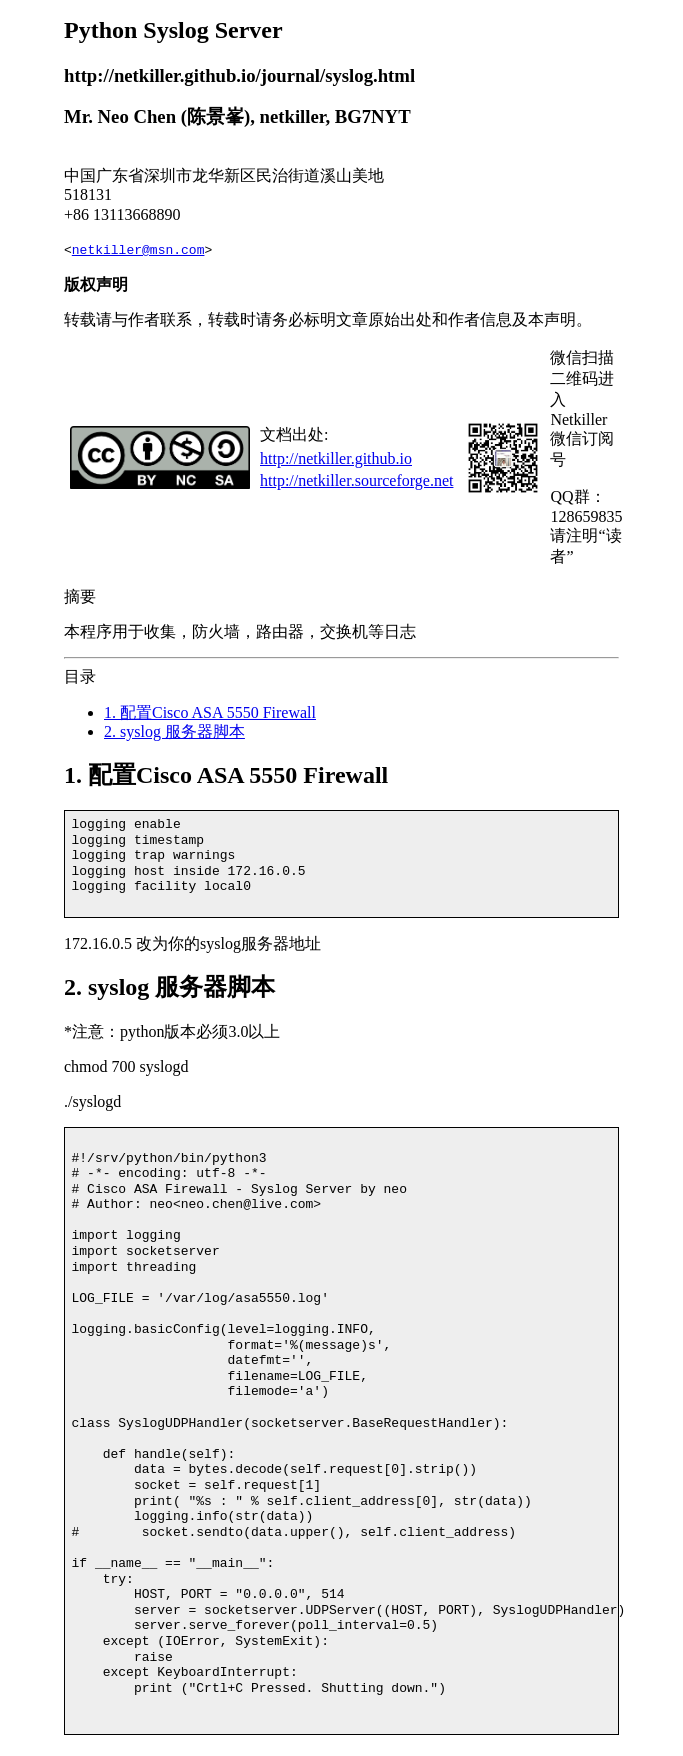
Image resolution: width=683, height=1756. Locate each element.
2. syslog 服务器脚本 (174, 731)
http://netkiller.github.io (336, 458)
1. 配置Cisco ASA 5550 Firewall (210, 712)
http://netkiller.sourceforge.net (356, 480)
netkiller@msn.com (138, 250)
